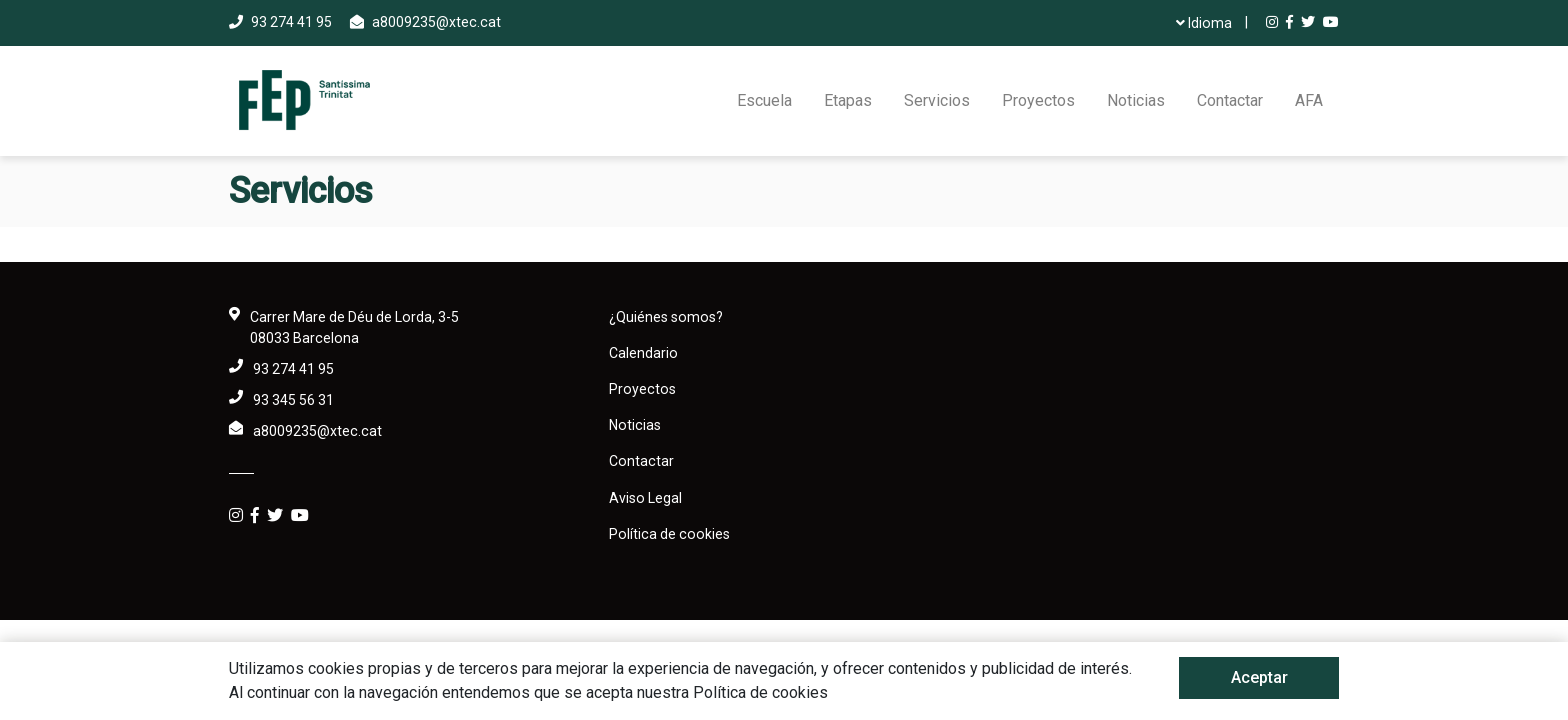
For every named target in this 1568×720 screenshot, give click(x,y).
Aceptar (1259, 677)
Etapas (848, 100)
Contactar (1230, 100)
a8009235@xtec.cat (436, 22)
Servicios (937, 100)
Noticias (1136, 100)
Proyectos (1038, 100)
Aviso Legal (645, 498)
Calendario (643, 353)
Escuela (764, 100)
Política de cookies (669, 534)
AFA (1309, 100)
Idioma (1204, 23)
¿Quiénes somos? (666, 317)
